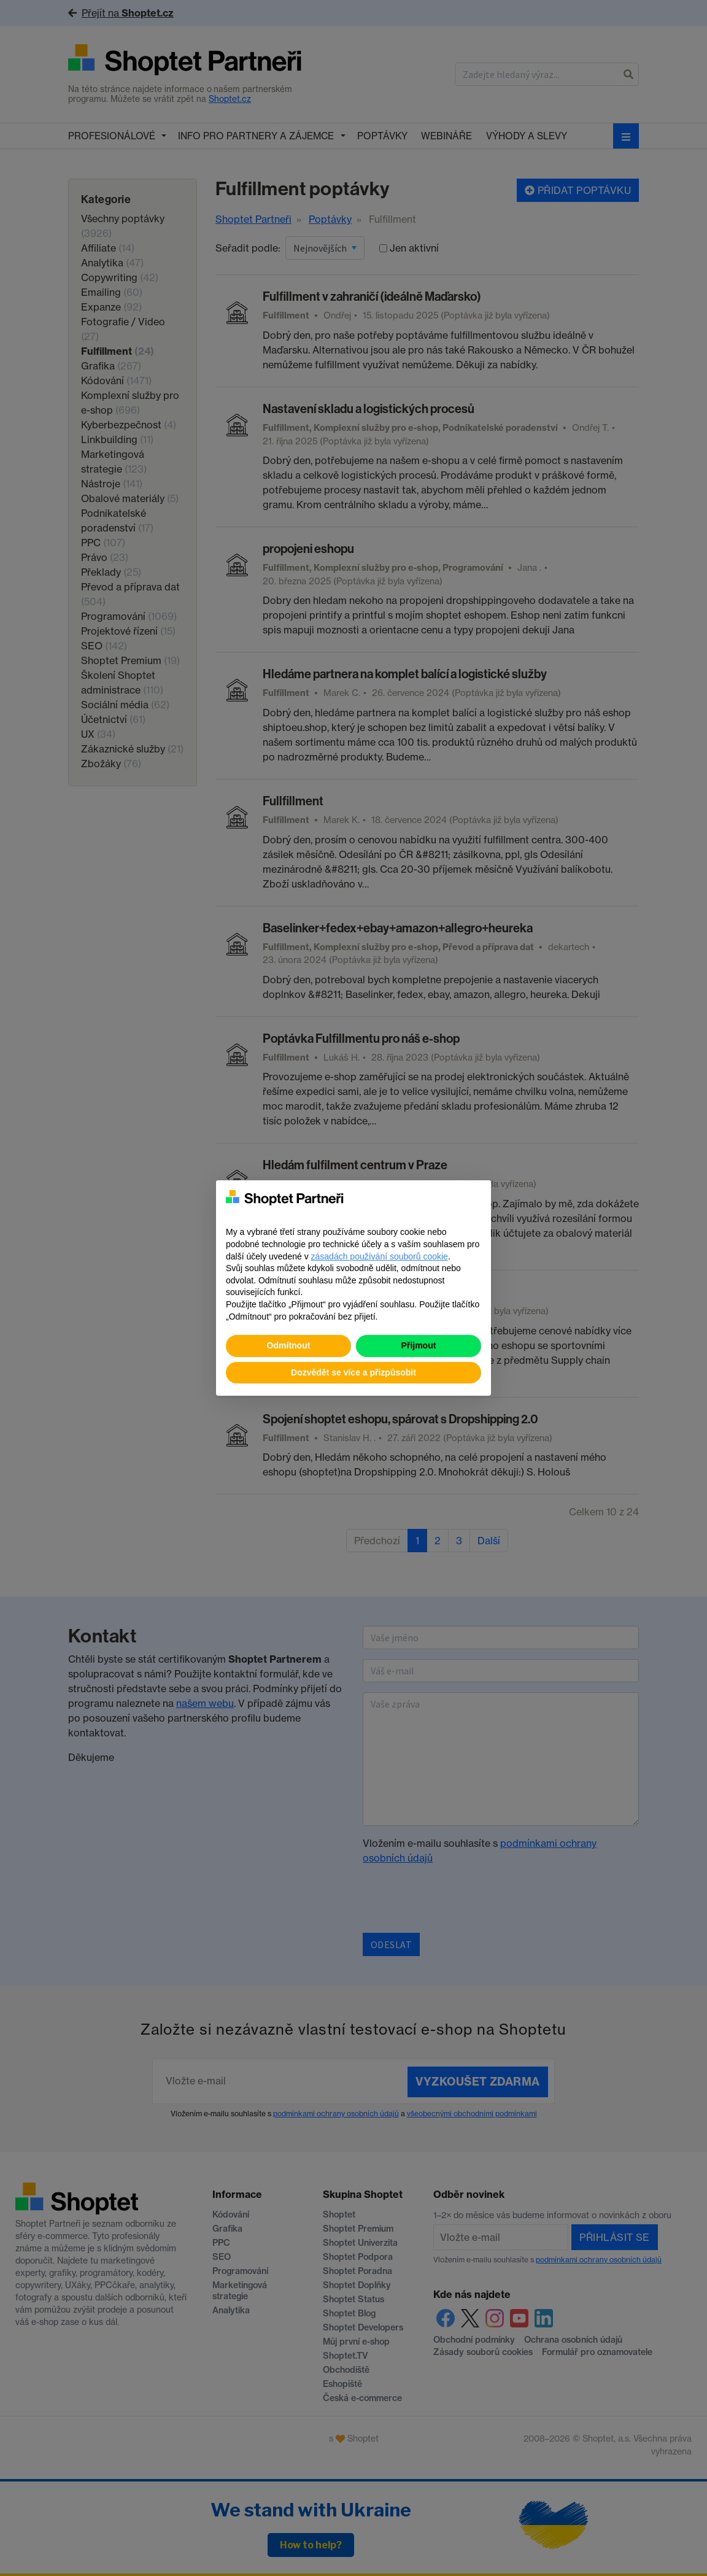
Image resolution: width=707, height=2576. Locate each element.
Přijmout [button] (418, 1345)
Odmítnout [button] (289, 1345)
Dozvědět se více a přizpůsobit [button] (353, 1372)
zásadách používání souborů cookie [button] (379, 1256)
